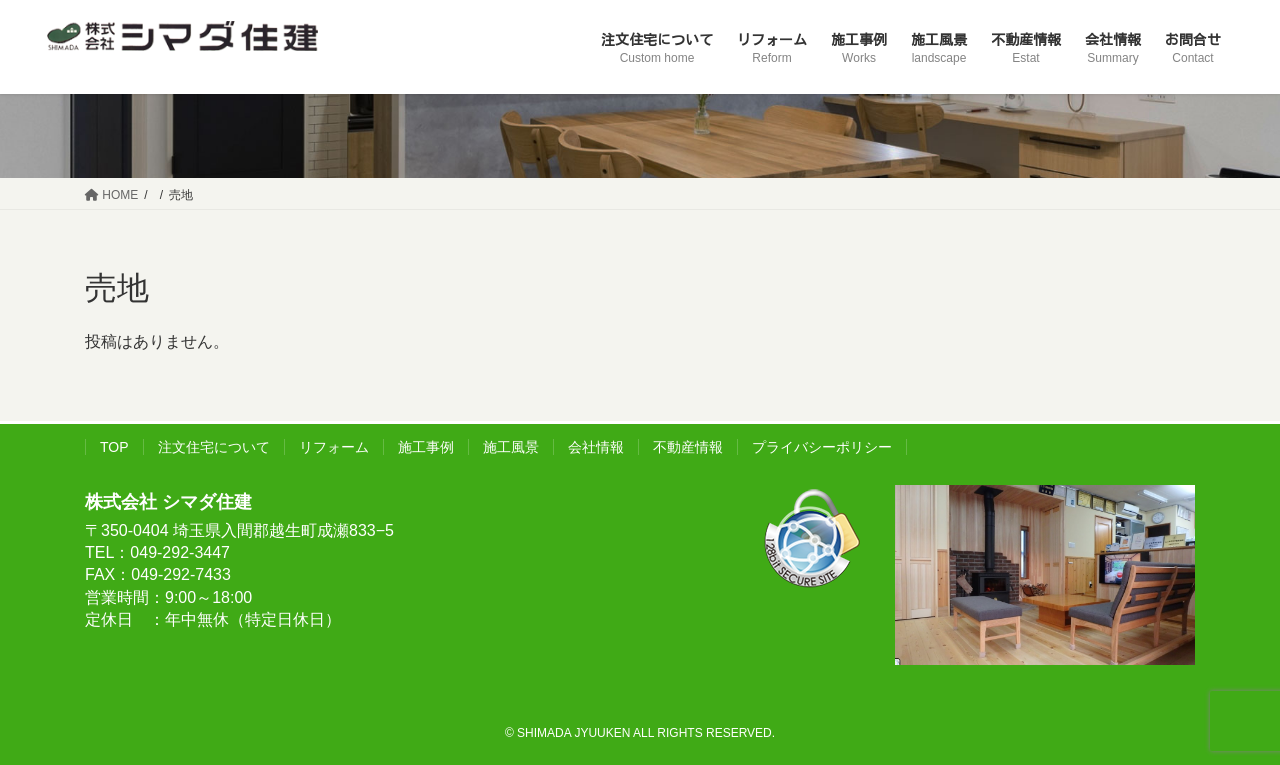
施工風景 (511, 447)
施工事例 (426, 447)
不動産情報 (688, 447)
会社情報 (596, 447)
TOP (114, 447)
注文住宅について (214, 447)
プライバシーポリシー (822, 447)
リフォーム (334, 447)
